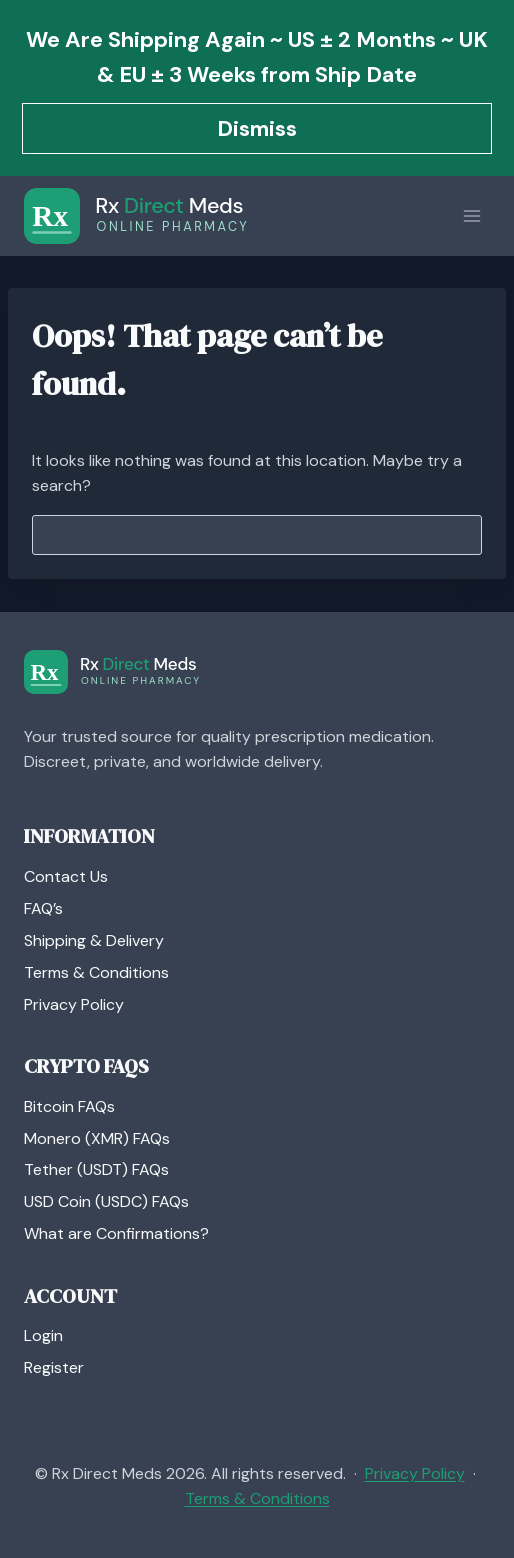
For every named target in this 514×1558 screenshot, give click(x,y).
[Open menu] (471, 215)
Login (43, 1335)
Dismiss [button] (257, 128)
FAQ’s (43, 908)
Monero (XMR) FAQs (97, 1138)
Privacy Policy (74, 1004)
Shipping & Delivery (94, 940)
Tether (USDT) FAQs (96, 1169)
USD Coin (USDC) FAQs (106, 1201)
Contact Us (66, 876)
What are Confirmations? (116, 1233)
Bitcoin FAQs (69, 1106)
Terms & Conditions (96, 972)
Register (54, 1367)
